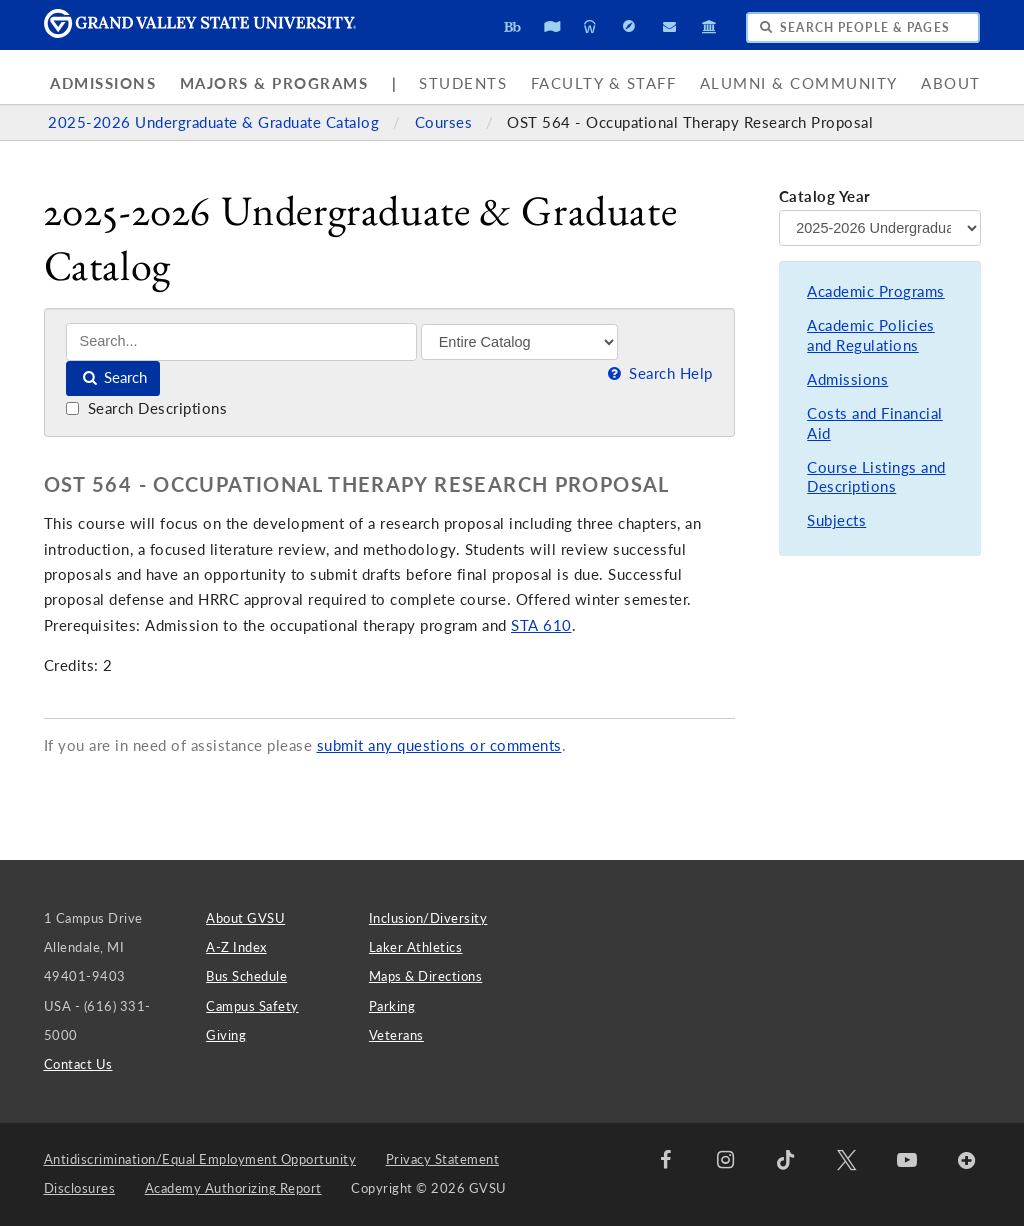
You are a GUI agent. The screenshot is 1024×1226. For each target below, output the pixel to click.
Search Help (658, 373)
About (951, 83)
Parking (392, 1006)
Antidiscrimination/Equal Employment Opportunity (200, 1159)
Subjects (836, 520)
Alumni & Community (799, 83)
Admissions (103, 83)
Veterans (396, 1035)
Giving (226, 1035)
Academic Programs (876, 291)
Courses (446, 122)
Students (463, 83)
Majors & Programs (274, 83)
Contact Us (78, 1064)
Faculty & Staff (604, 83)
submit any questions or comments (439, 745)
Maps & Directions (426, 976)
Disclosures (80, 1188)
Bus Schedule (246, 976)
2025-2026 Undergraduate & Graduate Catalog (216, 122)
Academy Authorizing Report (233, 1188)
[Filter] (519, 342)
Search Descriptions (146, 408)
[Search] (241, 341)
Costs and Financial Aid (875, 423)
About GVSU (245, 918)
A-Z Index (236, 947)
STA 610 (541, 625)
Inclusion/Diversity (428, 918)
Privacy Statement (443, 1159)
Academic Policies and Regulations (871, 335)
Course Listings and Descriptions (876, 477)
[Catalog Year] (880, 228)
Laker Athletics (416, 947)
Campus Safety (252, 1006)
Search (113, 377)
